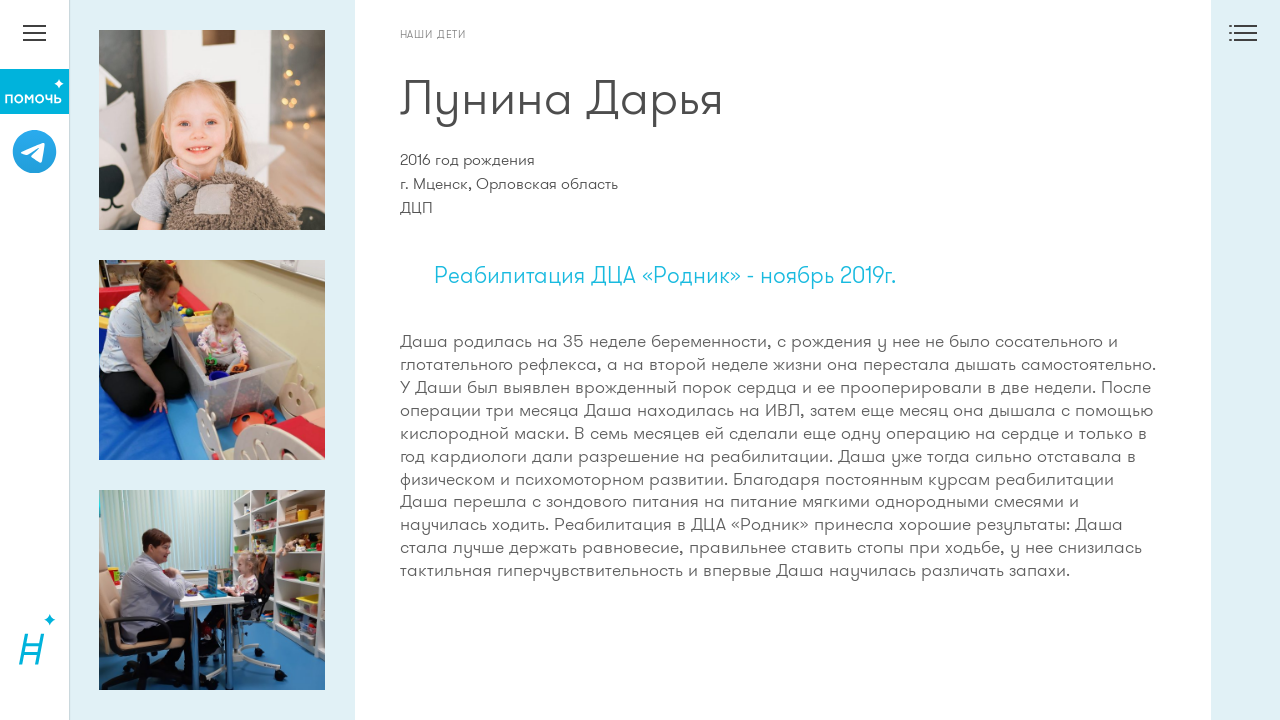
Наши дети (433, 34)
